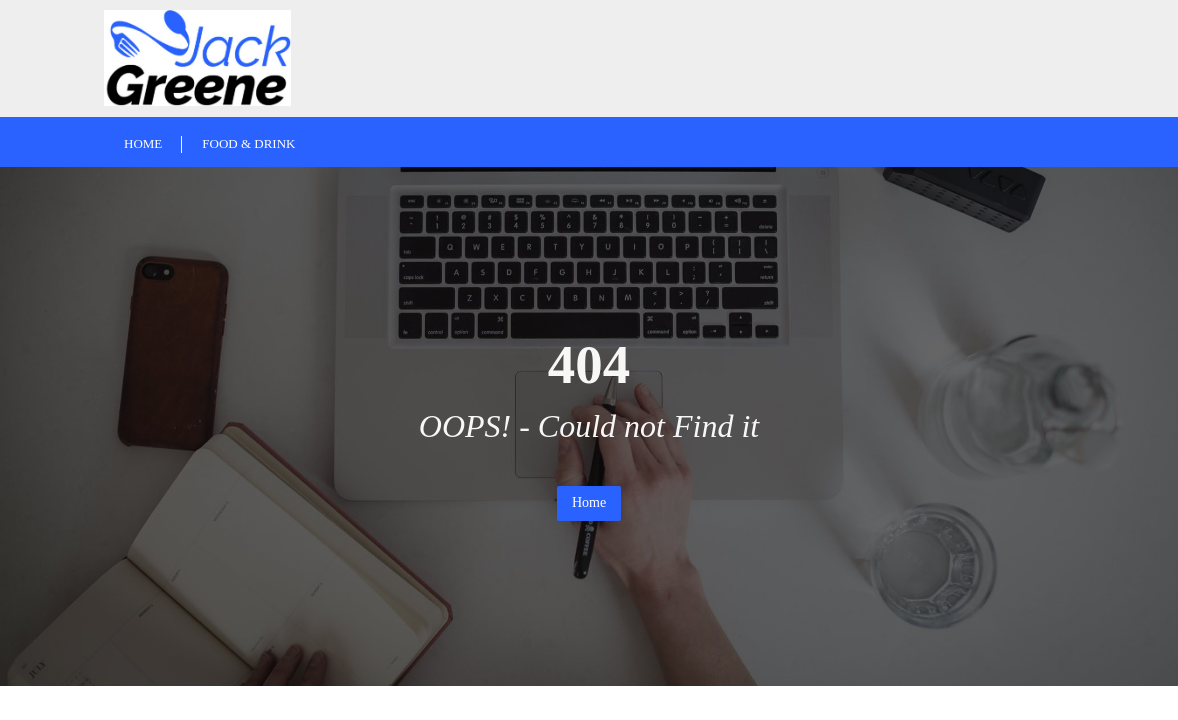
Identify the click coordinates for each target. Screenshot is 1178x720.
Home (589, 502)
